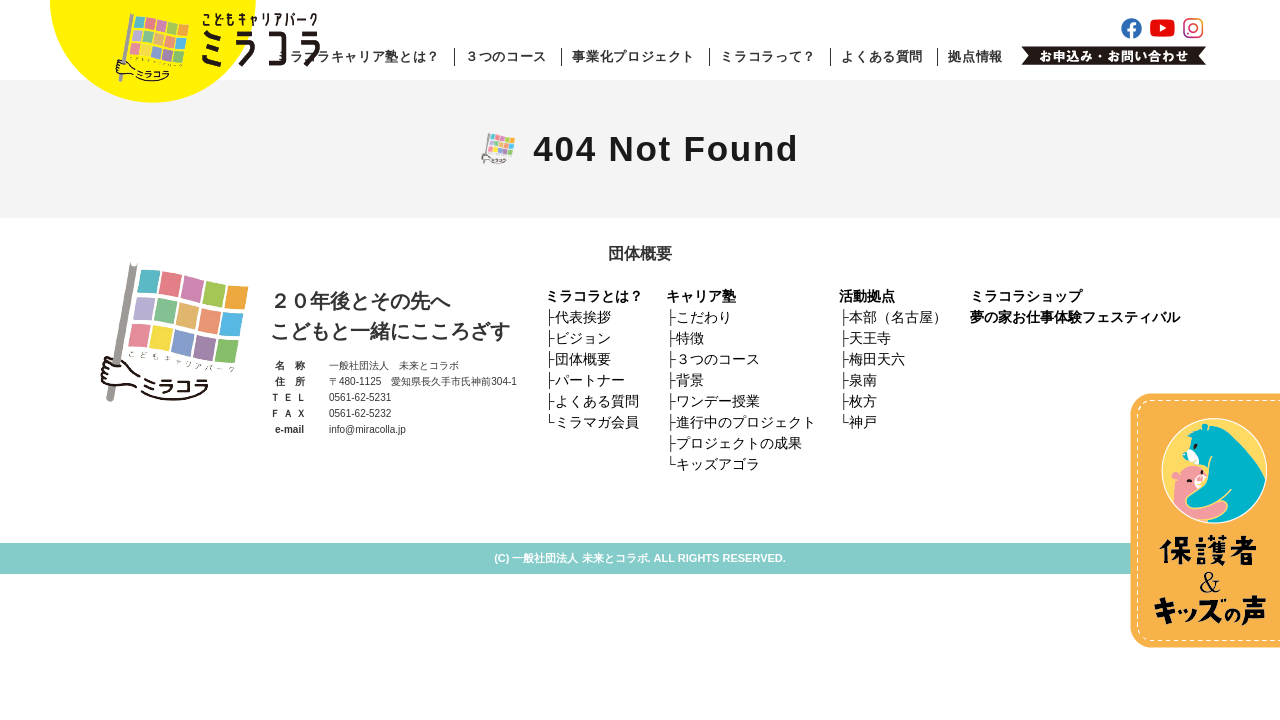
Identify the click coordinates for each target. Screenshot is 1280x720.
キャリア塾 (701, 296)
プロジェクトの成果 (739, 443)
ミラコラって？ (768, 56)
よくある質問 (882, 56)
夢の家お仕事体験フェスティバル (1075, 317)
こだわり (704, 317)
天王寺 (870, 338)
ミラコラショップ (1026, 296)
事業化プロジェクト (633, 56)
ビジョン (583, 338)
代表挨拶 (583, 317)
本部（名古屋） (898, 317)
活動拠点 (867, 296)
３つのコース (506, 56)
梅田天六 (877, 359)
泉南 (863, 380)
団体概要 (583, 359)
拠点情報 (975, 56)
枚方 (863, 401)
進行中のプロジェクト (746, 422)
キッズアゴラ (718, 464)
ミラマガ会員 (597, 422)
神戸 (863, 422)
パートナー (590, 380)
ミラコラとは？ (594, 296)
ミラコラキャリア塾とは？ (358, 56)
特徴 (690, 338)
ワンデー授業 (718, 401)
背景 (690, 380)
